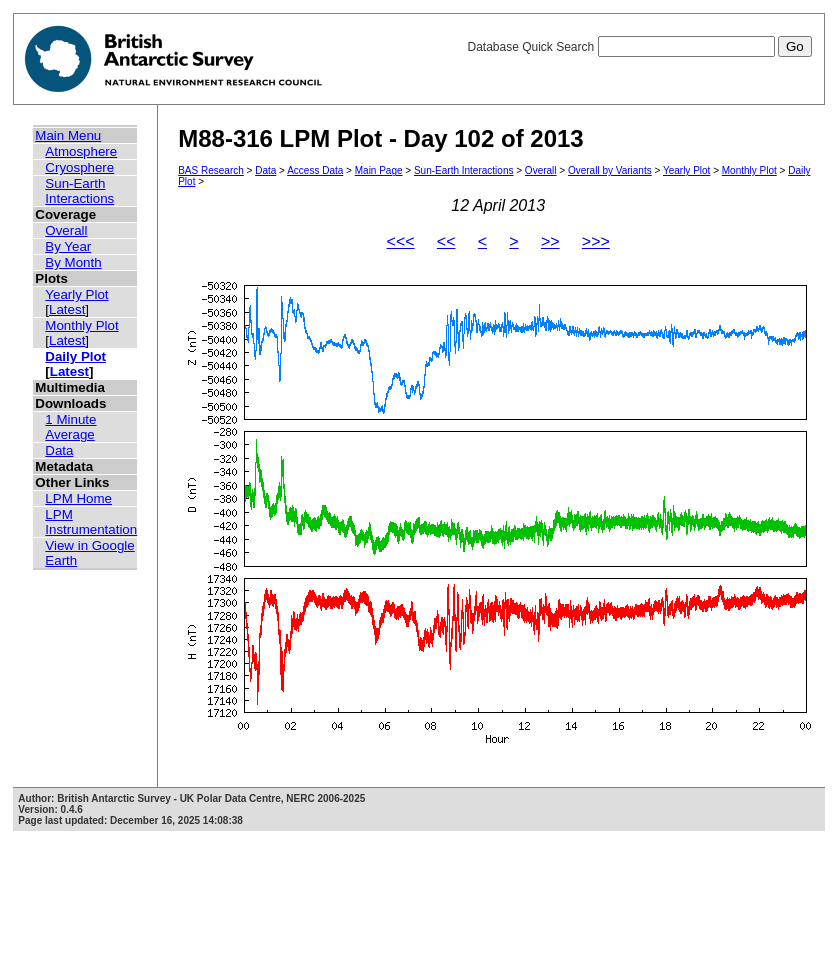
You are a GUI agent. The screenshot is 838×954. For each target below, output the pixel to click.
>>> (596, 241)
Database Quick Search (639, 47)
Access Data (315, 170)
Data (59, 450)
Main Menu (68, 135)
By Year (68, 246)
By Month (73, 262)
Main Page (379, 170)
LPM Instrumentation (91, 522)
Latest (67, 309)
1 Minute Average (70, 427)
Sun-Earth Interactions (79, 191)
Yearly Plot (76, 294)
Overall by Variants (610, 170)
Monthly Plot (81, 325)
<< (446, 241)
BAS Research (211, 170)
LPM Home (78, 498)
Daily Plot (75, 356)
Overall (66, 230)
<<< (401, 241)
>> (550, 241)
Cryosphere (79, 167)
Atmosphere (81, 151)
